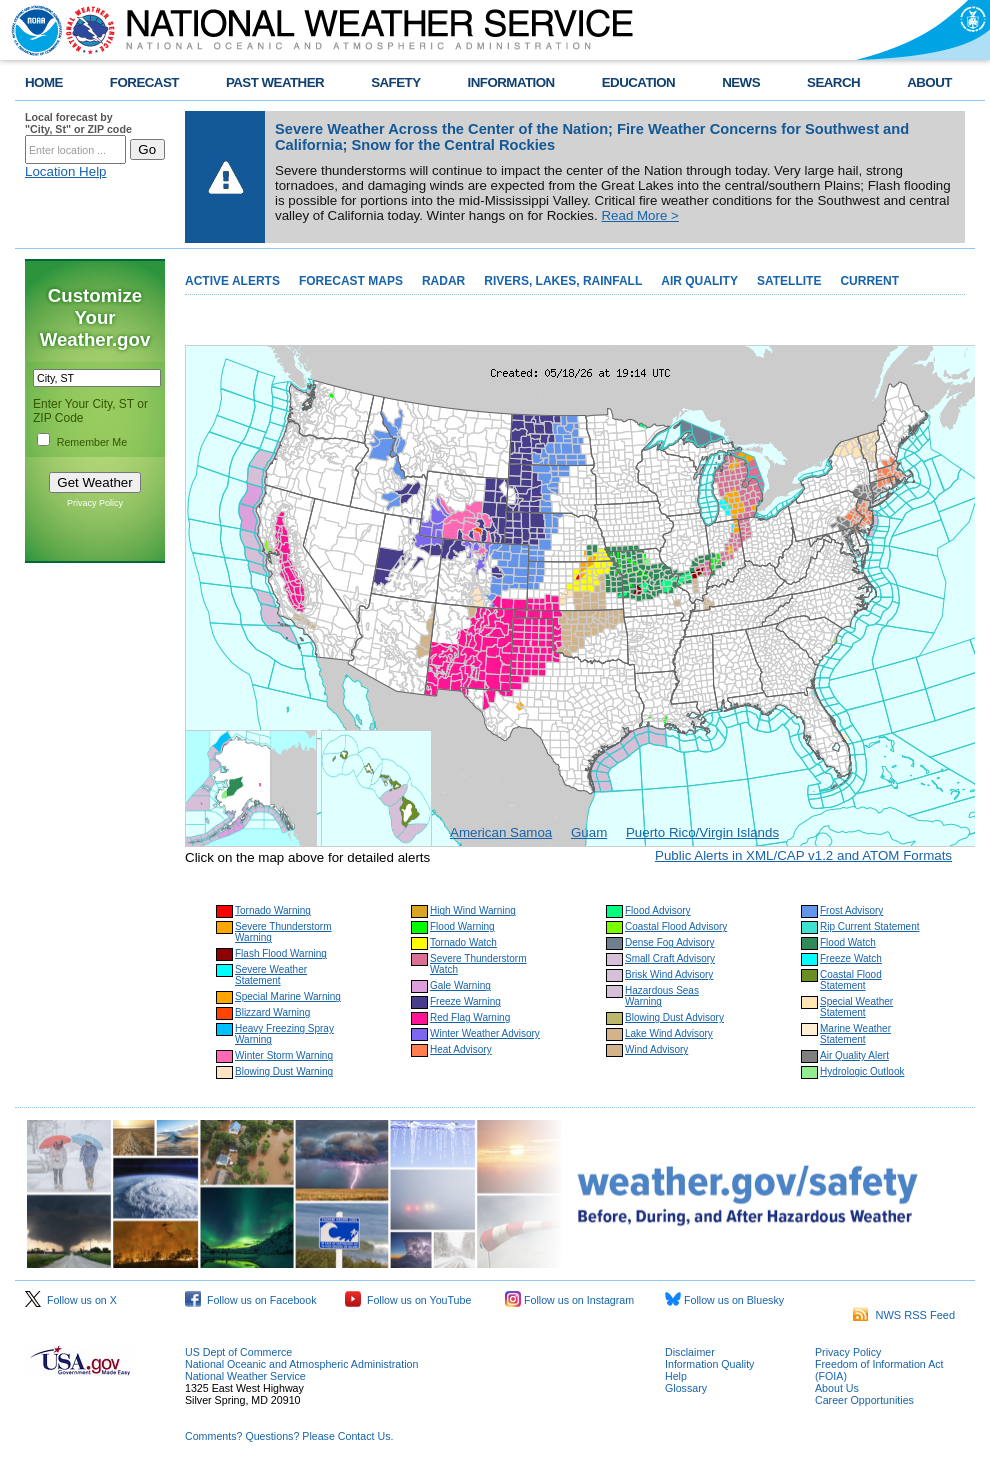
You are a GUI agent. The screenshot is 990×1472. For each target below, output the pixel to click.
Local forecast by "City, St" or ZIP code (78, 123)
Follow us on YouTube (408, 1300)
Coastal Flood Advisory (676, 926)
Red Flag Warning (470, 1017)
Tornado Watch (463, 942)
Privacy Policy (95, 503)
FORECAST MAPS (351, 281)
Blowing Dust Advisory (674, 1017)
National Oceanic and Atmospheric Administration (301, 1364)
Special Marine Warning (288, 996)
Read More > (639, 215)
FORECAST (144, 82)
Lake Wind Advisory (669, 1033)
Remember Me (92, 442)
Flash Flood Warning (281, 953)
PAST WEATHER (275, 82)
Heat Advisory (461, 1049)
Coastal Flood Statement (851, 980)
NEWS (741, 82)
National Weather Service (245, 1376)
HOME (44, 82)
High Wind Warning (473, 910)
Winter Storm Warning (284, 1055)
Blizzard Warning (272, 1012)
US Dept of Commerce (238, 1352)
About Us (837, 1388)
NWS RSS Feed (904, 1315)
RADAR (443, 281)
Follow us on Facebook (251, 1300)
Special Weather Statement (856, 1007)
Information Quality (709, 1364)
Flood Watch (848, 942)
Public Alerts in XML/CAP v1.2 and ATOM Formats (803, 855)
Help (676, 1376)
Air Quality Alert (854, 1055)
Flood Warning (462, 926)
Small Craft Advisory (670, 958)
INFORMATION (511, 82)
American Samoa (501, 832)
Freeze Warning (465, 1001)
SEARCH (833, 82)
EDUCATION (638, 82)
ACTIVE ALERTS (232, 281)
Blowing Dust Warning (284, 1071)
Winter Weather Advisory (485, 1033)
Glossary (686, 1388)
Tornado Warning (273, 910)
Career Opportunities (864, 1400)
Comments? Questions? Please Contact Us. (289, 1436)
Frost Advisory (851, 910)
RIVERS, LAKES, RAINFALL (563, 281)
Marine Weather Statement (855, 1034)
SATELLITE (789, 281)
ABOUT (929, 82)
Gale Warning (460, 985)
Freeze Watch (851, 958)
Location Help (66, 171)
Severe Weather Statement (271, 975)
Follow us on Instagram (569, 1300)
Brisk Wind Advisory (669, 974)
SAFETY (395, 82)
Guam (589, 832)
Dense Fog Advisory (670, 942)
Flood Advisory (658, 910)
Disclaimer (690, 1352)
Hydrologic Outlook (862, 1071)
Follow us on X (71, 1300)
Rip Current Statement (870, 926)
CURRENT (869, 281)
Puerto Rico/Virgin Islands (702, 832)
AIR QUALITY (699, 281)
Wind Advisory (656, 1049)
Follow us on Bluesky (724, 1300)
